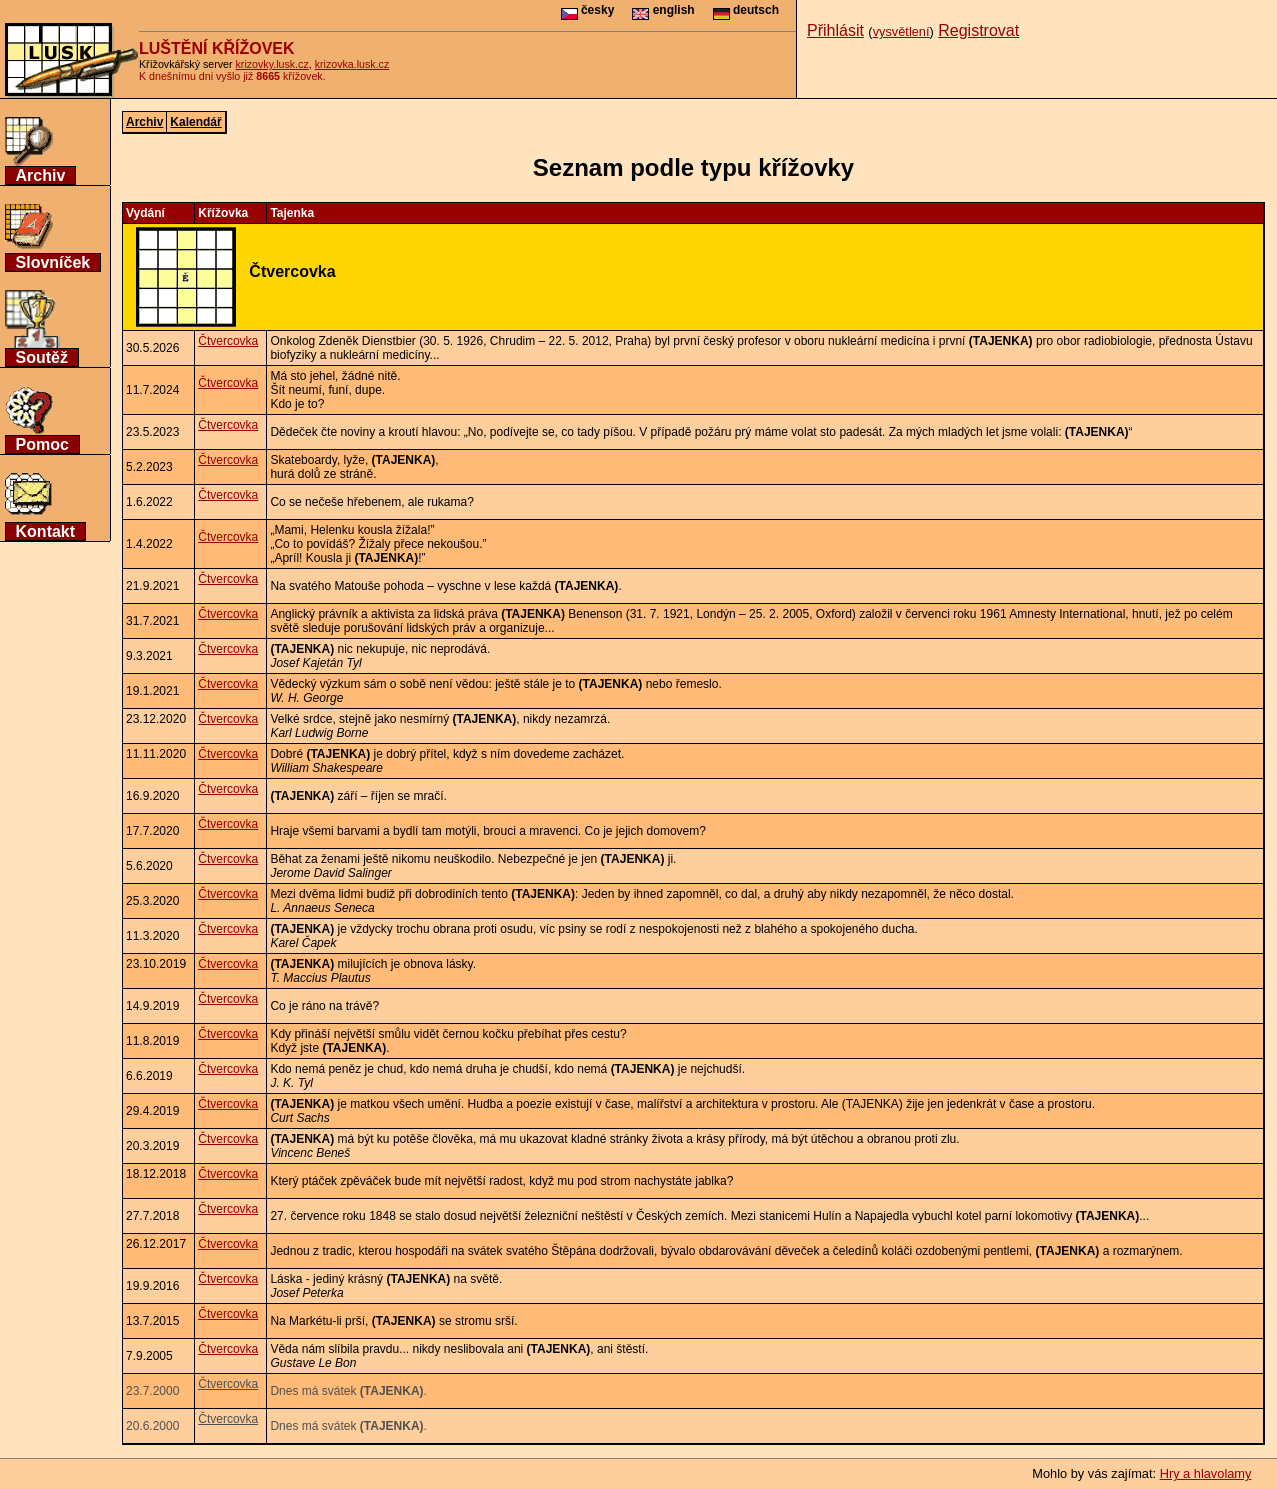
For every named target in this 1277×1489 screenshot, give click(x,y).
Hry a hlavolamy (1206, 1473)
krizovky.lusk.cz (272, 64)
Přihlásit (835, 30)
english (663, 10)
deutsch (746, 10)
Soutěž (42, 357)
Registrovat (978, 30)
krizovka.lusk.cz (352, 64)
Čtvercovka (228, 341)
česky (588, 10)
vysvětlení (901, 31)
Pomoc (42, 444)
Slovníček (53, 262)
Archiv (41, 175)
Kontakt (46, 531)
